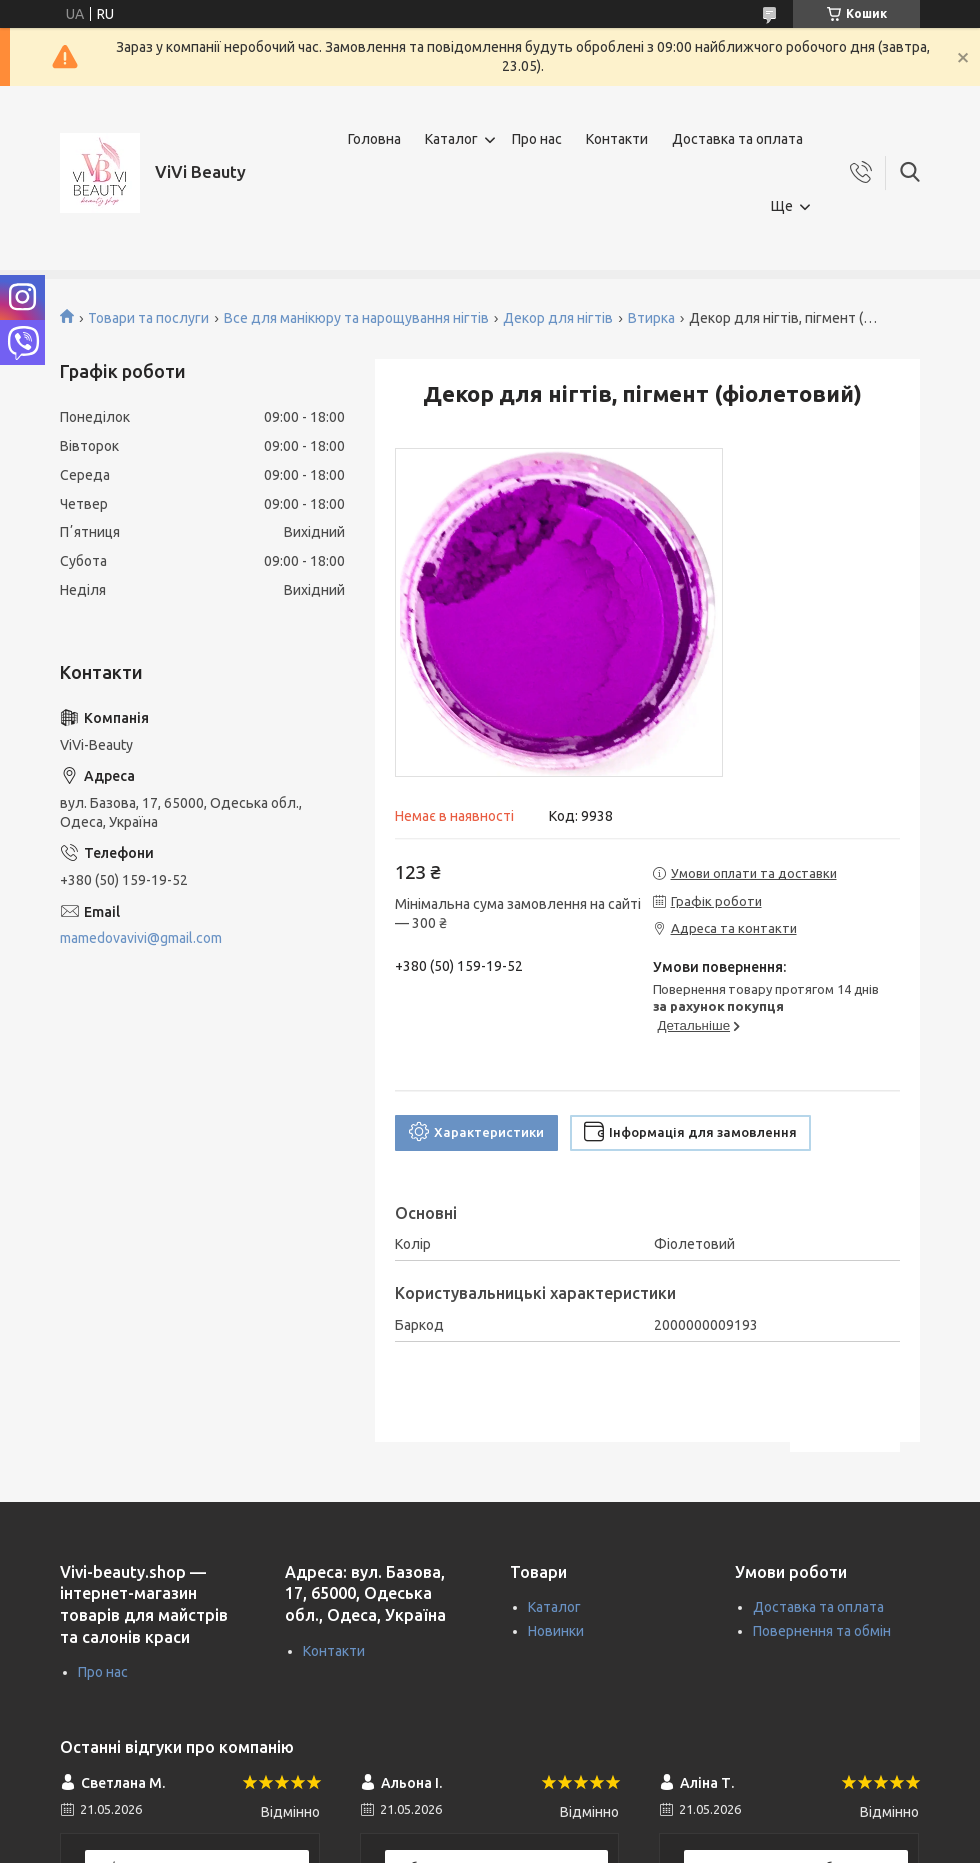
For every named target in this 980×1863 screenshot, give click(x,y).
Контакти (617, 139)
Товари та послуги (148, 318)
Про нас (537, 139)
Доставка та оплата (737, 139)
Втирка (651, 318)
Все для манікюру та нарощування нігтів (356, 318)
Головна (374, 139)
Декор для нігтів (558, 318)
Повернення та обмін (822, 1631)
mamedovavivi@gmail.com (141, 938)
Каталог (451, 139)
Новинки (556, 1631)
